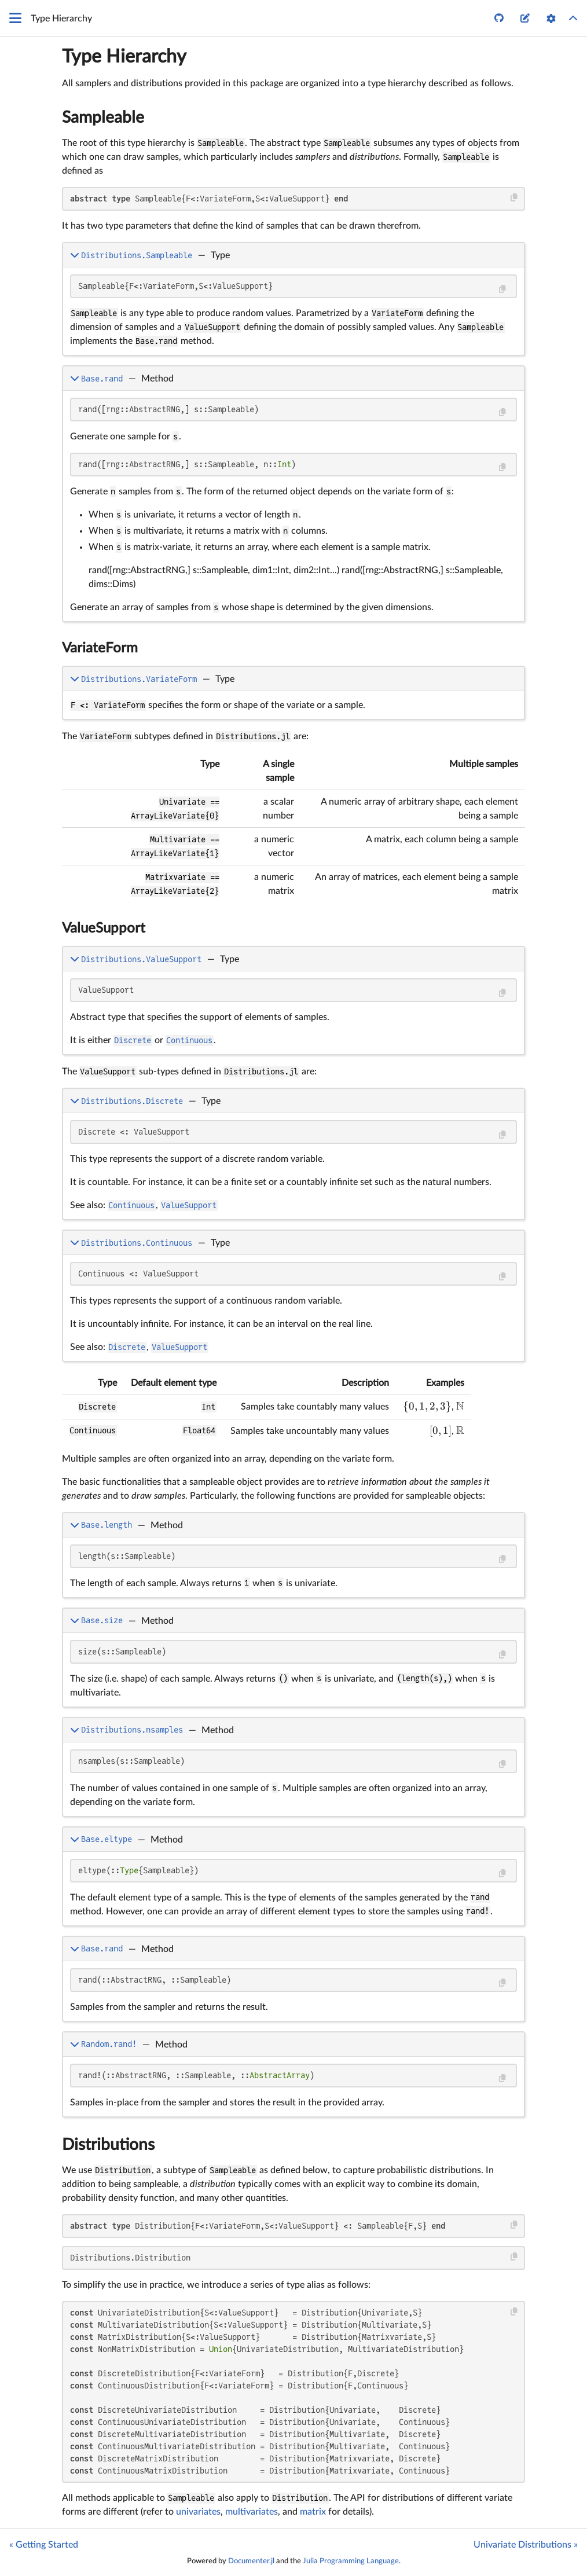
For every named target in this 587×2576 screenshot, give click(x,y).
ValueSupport (103, 928)
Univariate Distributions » (526, 2544)
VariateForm (100, 648)
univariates (198, 2511)
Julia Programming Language (351, 2560)
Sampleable (103, 117)
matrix (313, 2511)
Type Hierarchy (124, 56)
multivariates (251, 2511)
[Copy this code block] (514, 197)
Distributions (108, 2145)
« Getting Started (43, 2544)
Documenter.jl (251, 2560)
